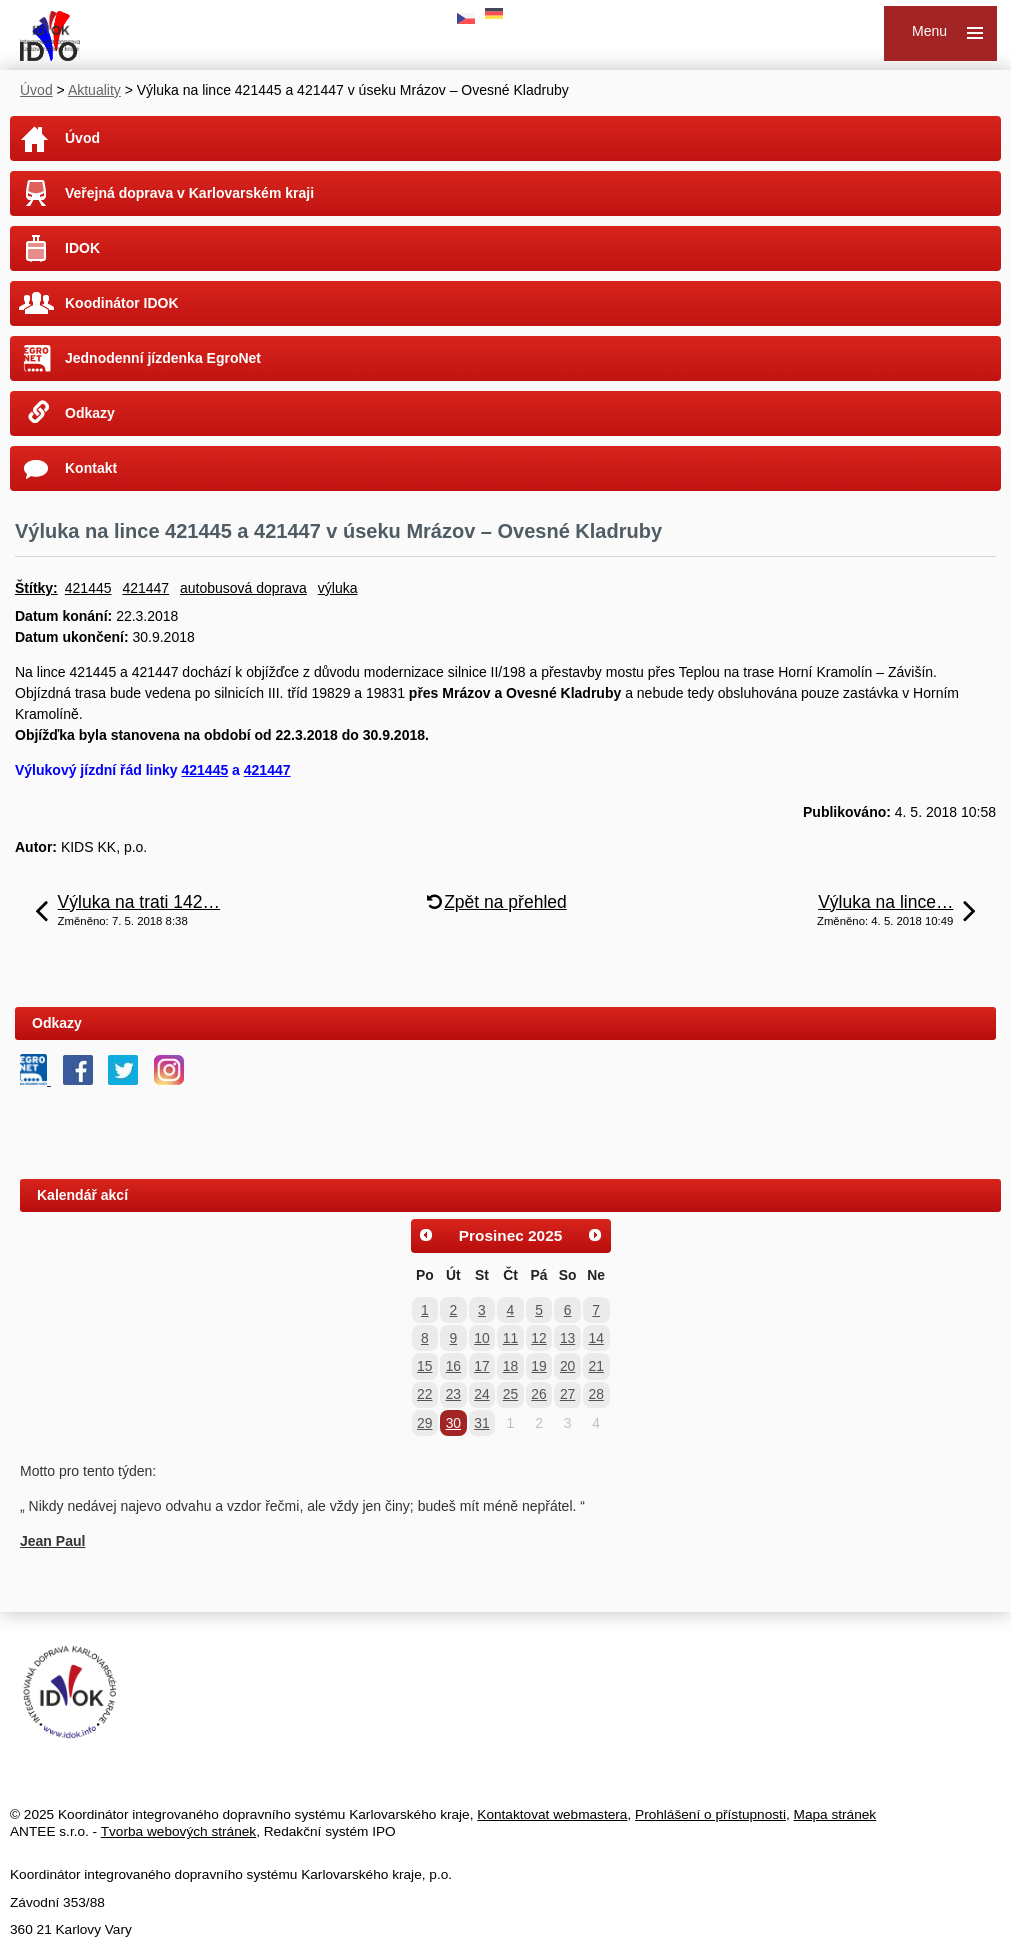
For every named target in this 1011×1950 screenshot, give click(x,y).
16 (453, 1366)
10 (481, 1338)
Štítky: (36, 588)
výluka (338, 588)
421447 (145, 588)
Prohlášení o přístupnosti (710, 1814)
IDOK (82, 248)
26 (538, 1394)
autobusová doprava (243, 588)
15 (424, 1366)
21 (595, 1366)
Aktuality (94, 90)
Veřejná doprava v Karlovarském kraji (189, 193)
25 (510, 1394)
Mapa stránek (835, 1814)
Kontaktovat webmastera (552, 1814)
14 (595, 1338)
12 (538, 1338)
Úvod (36, 90)
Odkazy (90, 413)
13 (567, 1338)
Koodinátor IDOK (122, 303)
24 (481, 1394)
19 (538, 1366)
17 (481, 1366)
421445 (88, 588)
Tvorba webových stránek (178, 1831)
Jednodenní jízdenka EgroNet (163, 358)
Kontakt (91, 468)
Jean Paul (52, 1541)
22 (424, 1394)
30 (453, 1423)
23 (453, 1394)
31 (481, 1423)
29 (424, 1423)
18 (510, 1366)
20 (567, 1366)
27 (567, 1394)
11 (510, 1338)
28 (595, 1394)
